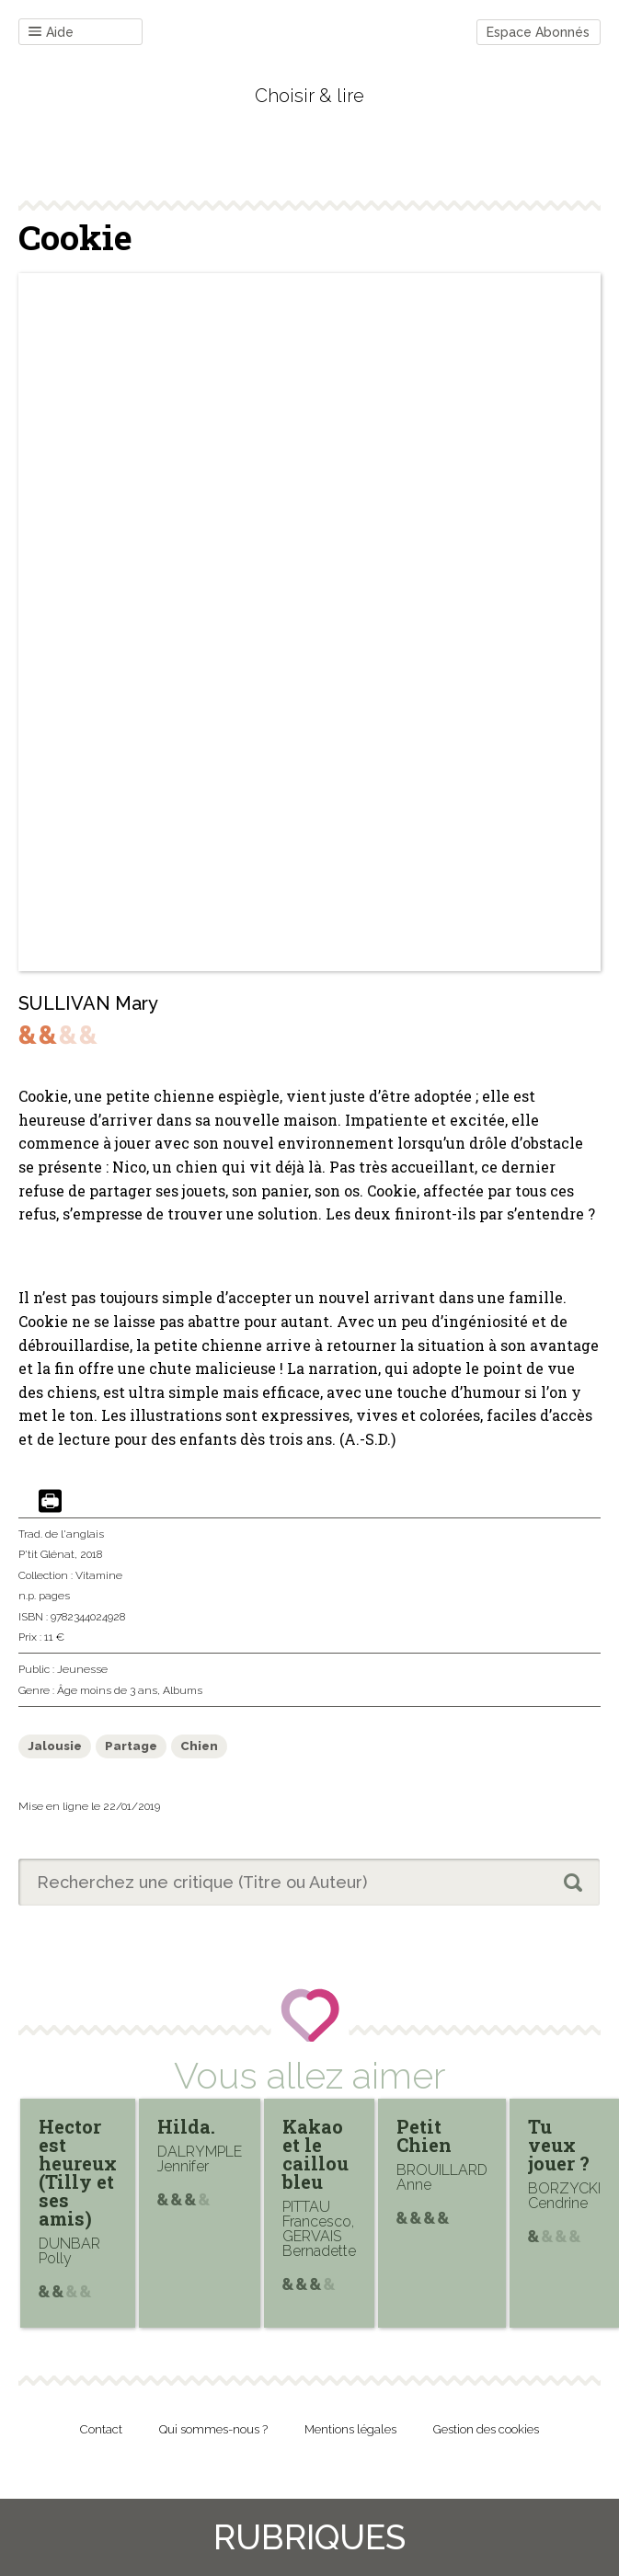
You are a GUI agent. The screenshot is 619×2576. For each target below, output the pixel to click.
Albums (182, 1690)
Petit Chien (424, 2135)
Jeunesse (82, 1669)
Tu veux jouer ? (559, 2144)
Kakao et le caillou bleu (315, 2153)
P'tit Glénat (46, 1554)
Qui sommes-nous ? (213, 2429)
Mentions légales (350, 2429)
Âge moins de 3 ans (107, 1690)
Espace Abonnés (538, 32)
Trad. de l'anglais (61, 1534)
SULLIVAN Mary (88, 1003)
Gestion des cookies (486, 2429)
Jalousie (55, 1746)
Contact (101, 2429)
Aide (51, 32)
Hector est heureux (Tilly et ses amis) (78, 2172)
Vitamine (98, 1575)
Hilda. (186, 2126)
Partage (131, 1746)
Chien (199, 1746)
